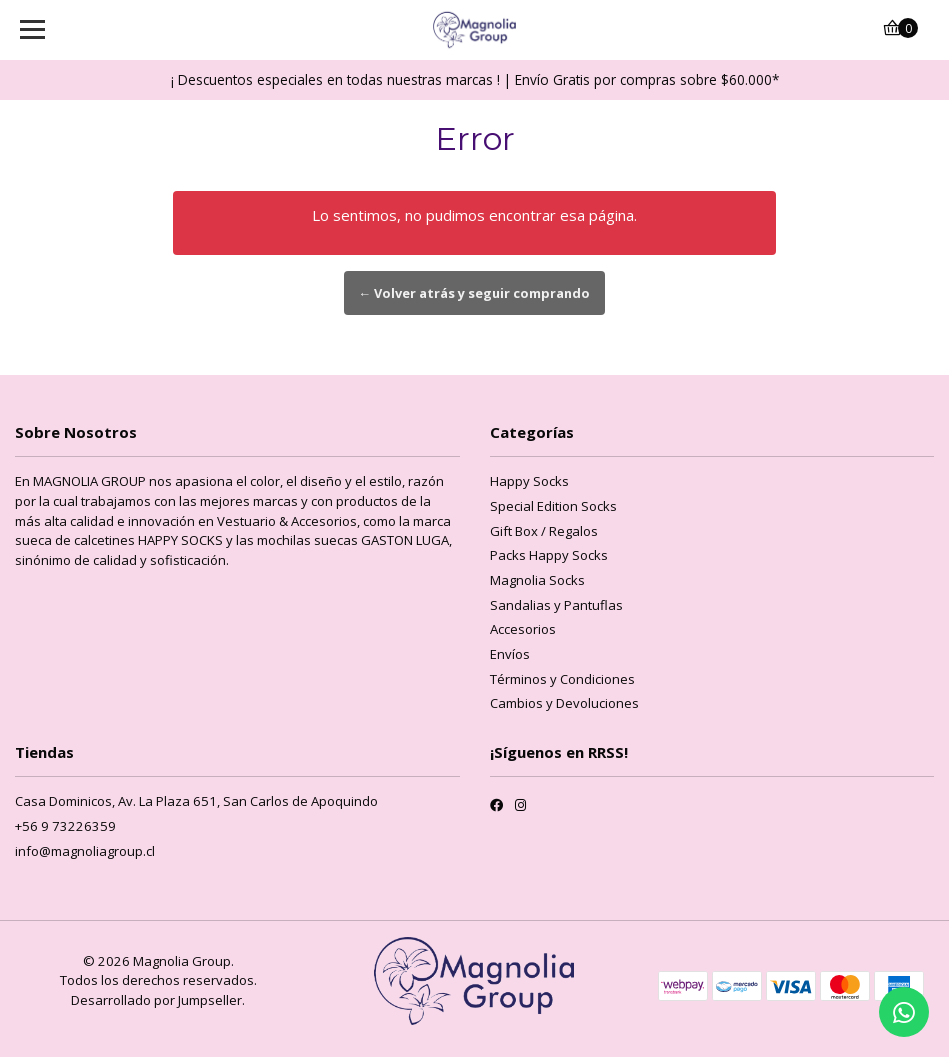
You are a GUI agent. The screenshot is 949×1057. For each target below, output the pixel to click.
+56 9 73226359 (65, 826)
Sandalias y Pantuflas (556, 605)
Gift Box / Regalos (544, 531)
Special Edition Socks (553, 506)
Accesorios (523, 629)
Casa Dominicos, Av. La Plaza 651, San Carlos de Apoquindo (196, 801)
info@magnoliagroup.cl (85, 851)
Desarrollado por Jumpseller (156, 1000)
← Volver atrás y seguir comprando (475, 293)
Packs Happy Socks (549, 555)
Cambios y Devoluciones (564, 703)
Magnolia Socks (537, 580)
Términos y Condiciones (562, 679)
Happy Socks (529, 481)
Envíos (510, 654)
